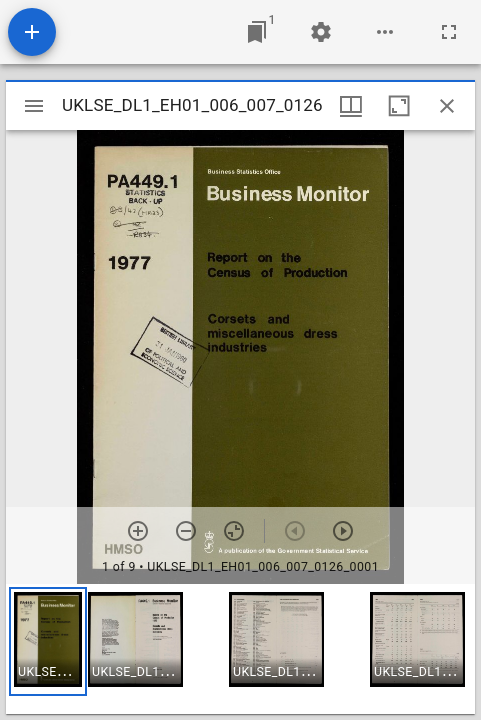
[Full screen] (449, 32)
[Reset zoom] (234, 531)
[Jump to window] (257, 32)
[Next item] (343, 531)
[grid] (240, 649)
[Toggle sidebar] (34, 106)
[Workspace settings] (321, 32)
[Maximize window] (399, 106)
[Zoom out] (186, 531)
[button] (48, 641)
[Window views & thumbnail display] (351, 106)
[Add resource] (32, 32)
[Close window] (447, 106)
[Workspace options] (385, 32)
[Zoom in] (138, 531)
